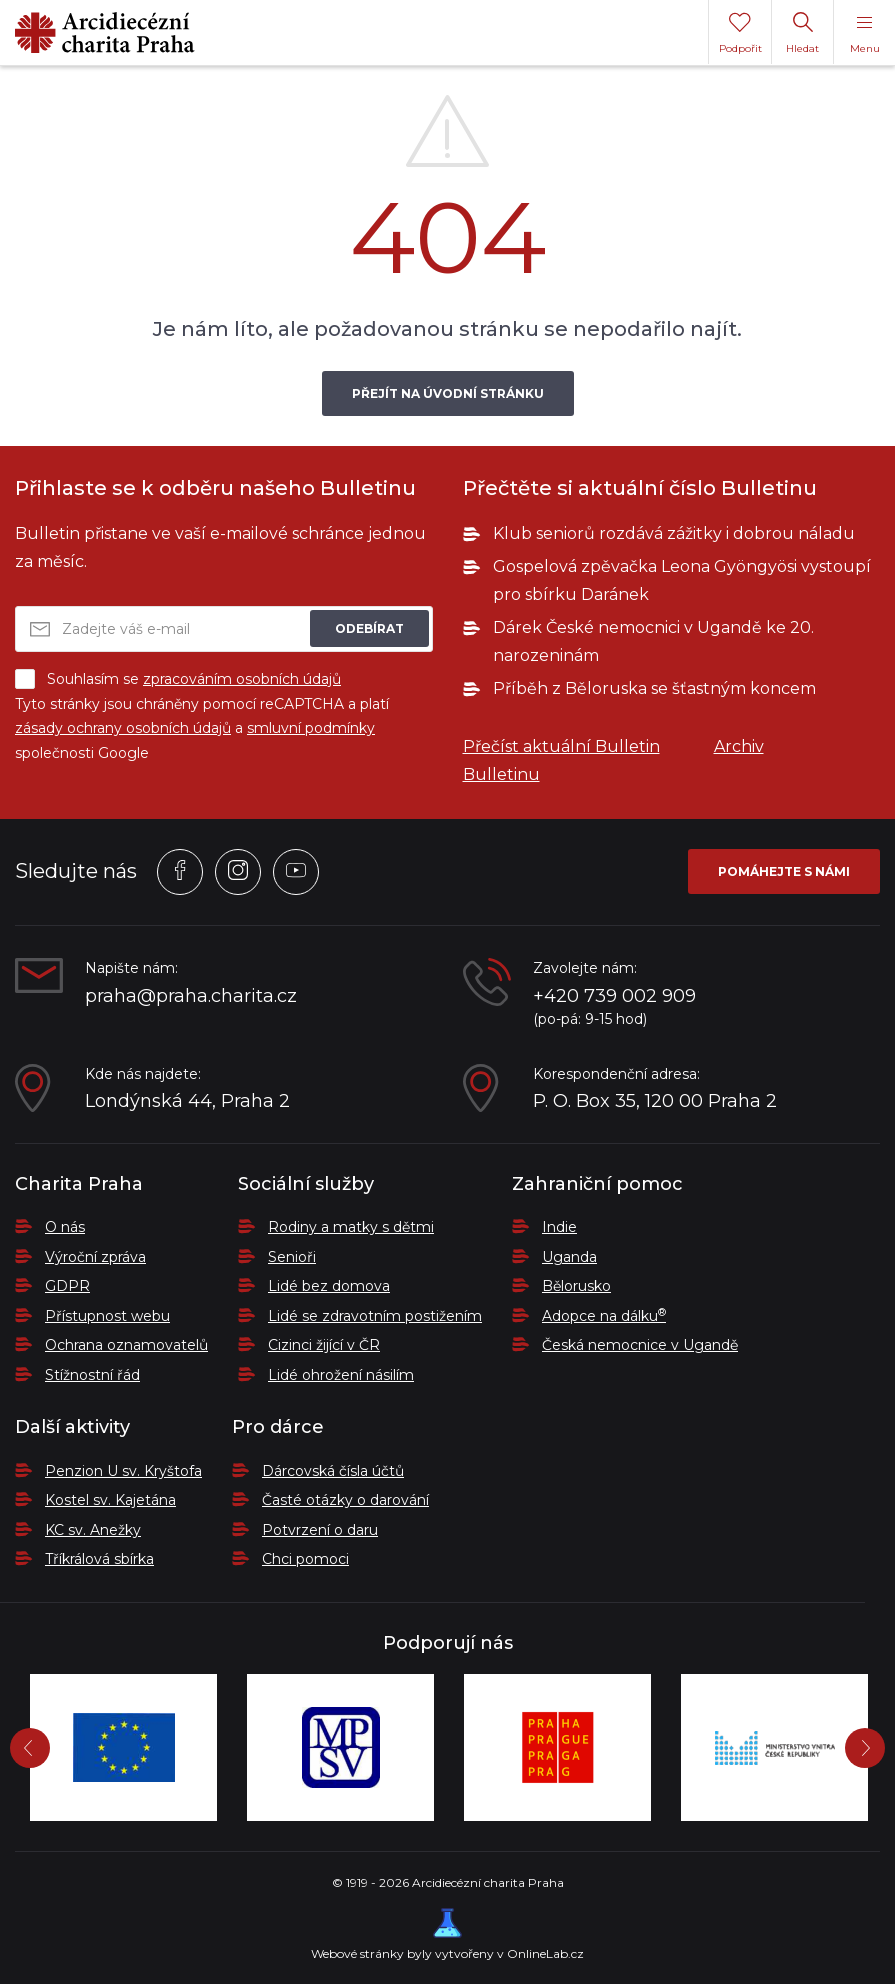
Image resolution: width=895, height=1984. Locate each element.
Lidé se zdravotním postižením (375, 1316)
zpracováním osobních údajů (242, 679)
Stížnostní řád (92, 1375)
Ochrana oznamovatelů (126, 1345)
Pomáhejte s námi (784, 871)
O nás (65, 1227)
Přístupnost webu (107, 1316)
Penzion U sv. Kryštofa (123, 1471)
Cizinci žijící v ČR (324, 1345)
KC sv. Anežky (93, 1530)
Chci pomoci (305, 1559)
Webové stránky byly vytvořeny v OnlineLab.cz (447, 1934)
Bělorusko (576, 1286)
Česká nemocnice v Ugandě (640, 1345)
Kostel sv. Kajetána (110, 1500)
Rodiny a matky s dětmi (351, 1227)
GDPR (67, 1286)
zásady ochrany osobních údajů (123, 728)
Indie (559, 1227)
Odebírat (369, 628)
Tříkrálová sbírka (99, 1559)
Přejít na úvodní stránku (448, 393)
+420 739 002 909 (614, 996)
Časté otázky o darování (345, 1500)
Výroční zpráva (95, 1257)
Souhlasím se (178, 679)
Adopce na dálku (604, 1316)
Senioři (292, 1257)
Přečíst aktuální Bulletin (561, 746)
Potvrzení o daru (320, 1530)
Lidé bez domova (329, 1286)
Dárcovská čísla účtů (333, 1471)
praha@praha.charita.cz (191, 996)
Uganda (569, 1257)
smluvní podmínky (311, 728)
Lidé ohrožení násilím (341, 1375)
